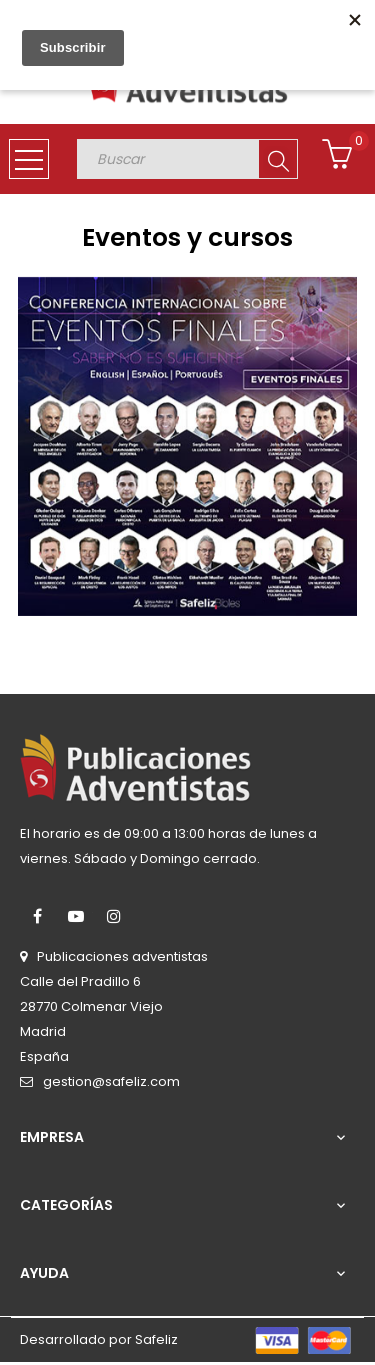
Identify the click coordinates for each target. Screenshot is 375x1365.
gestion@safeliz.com (111, 1081)
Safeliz (156, 1339)
